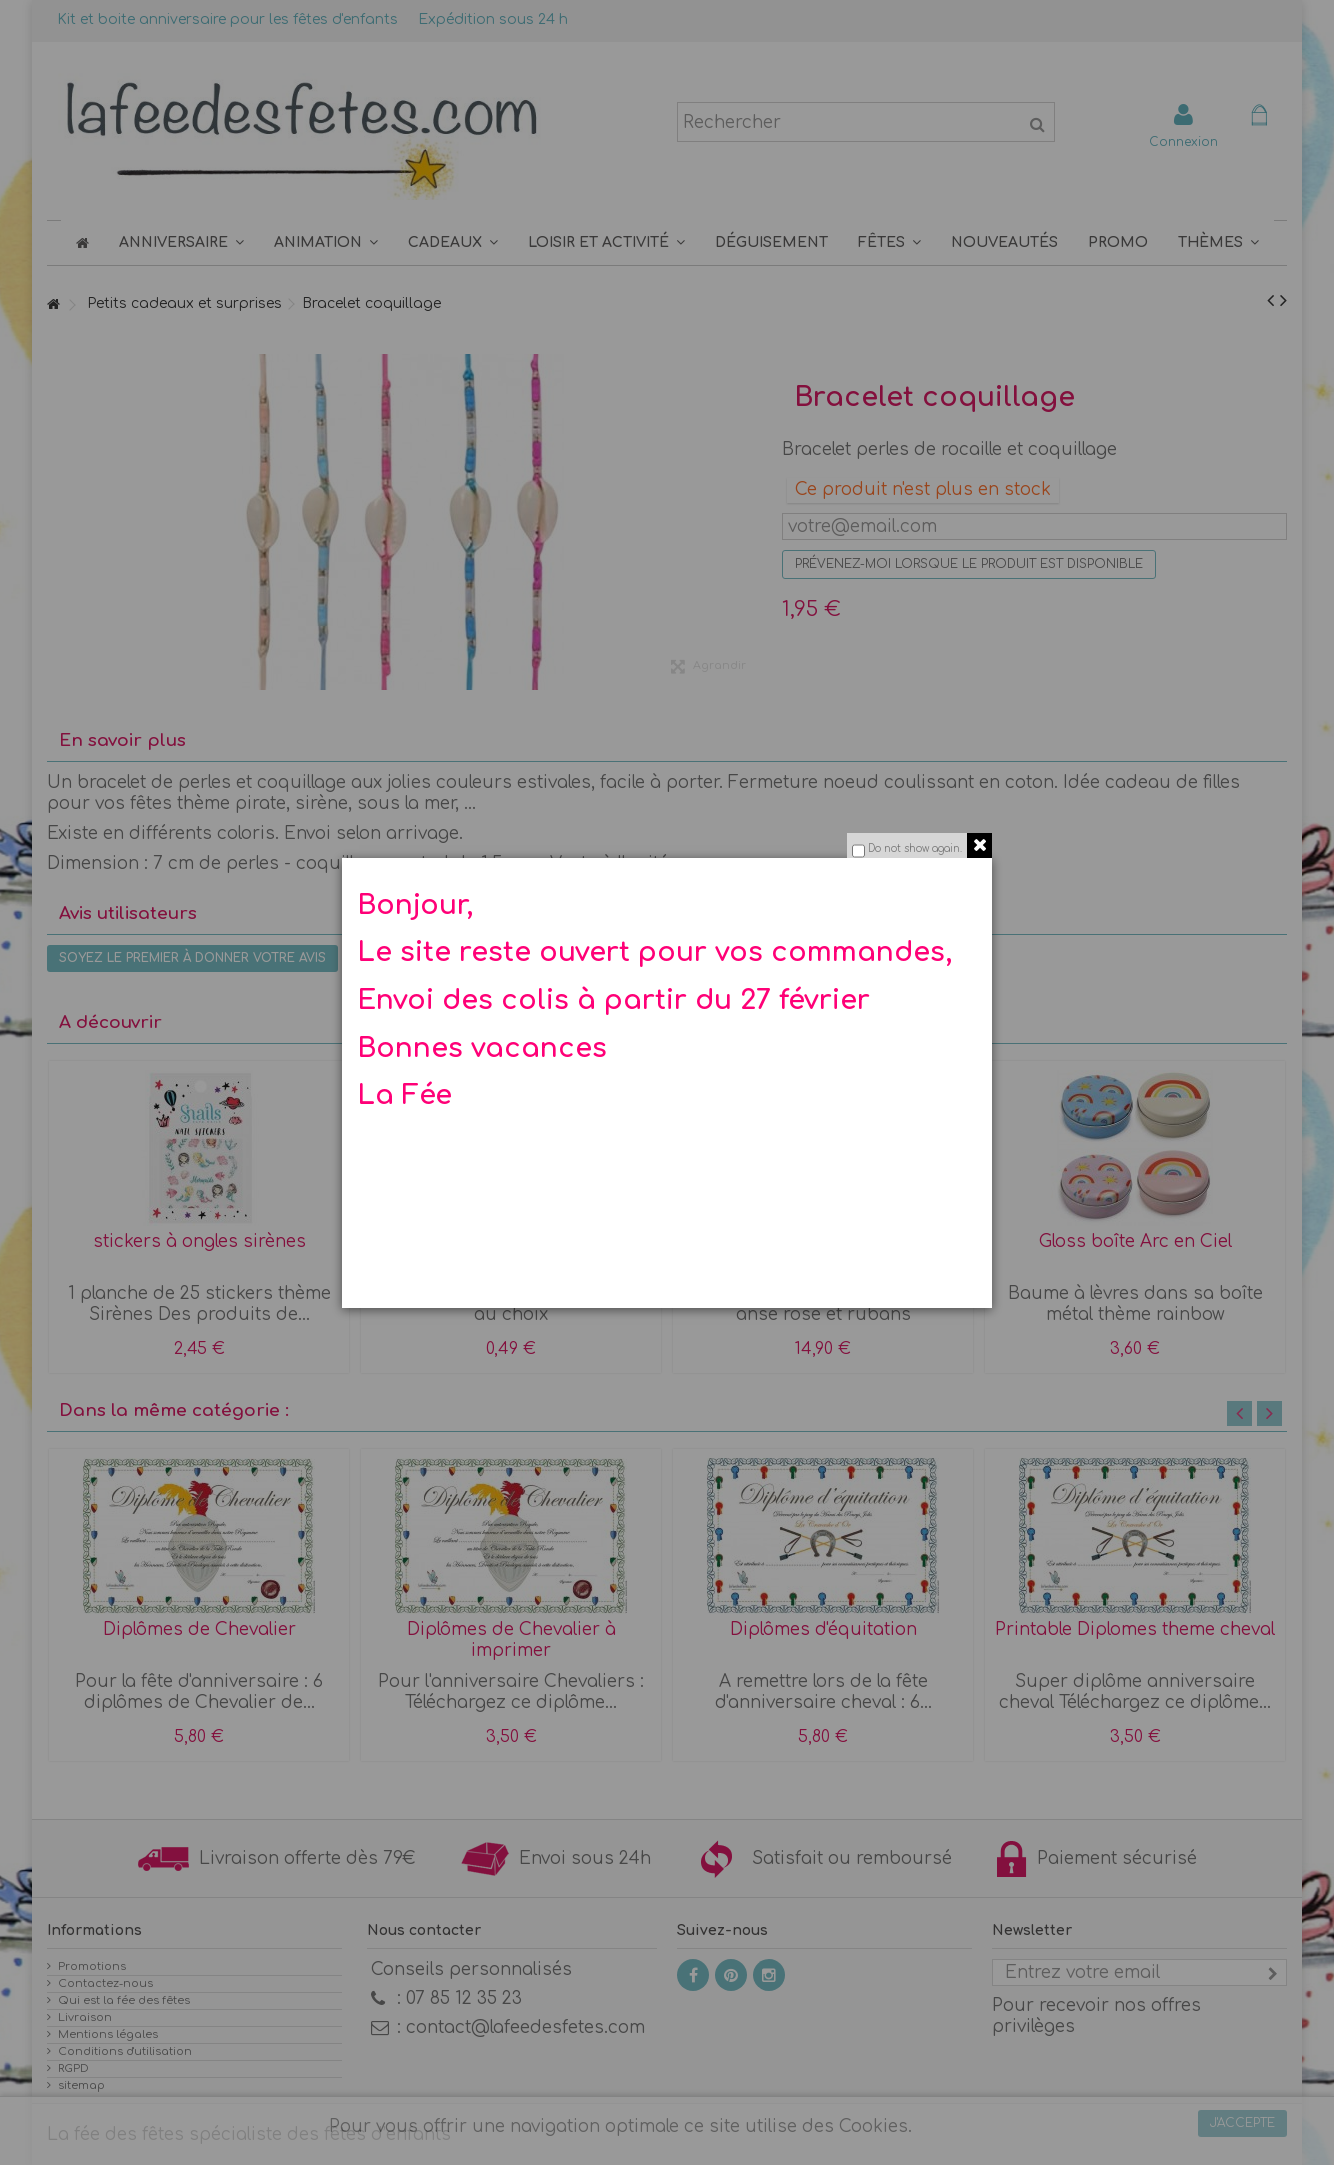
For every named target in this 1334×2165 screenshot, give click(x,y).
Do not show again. (915, 848)
